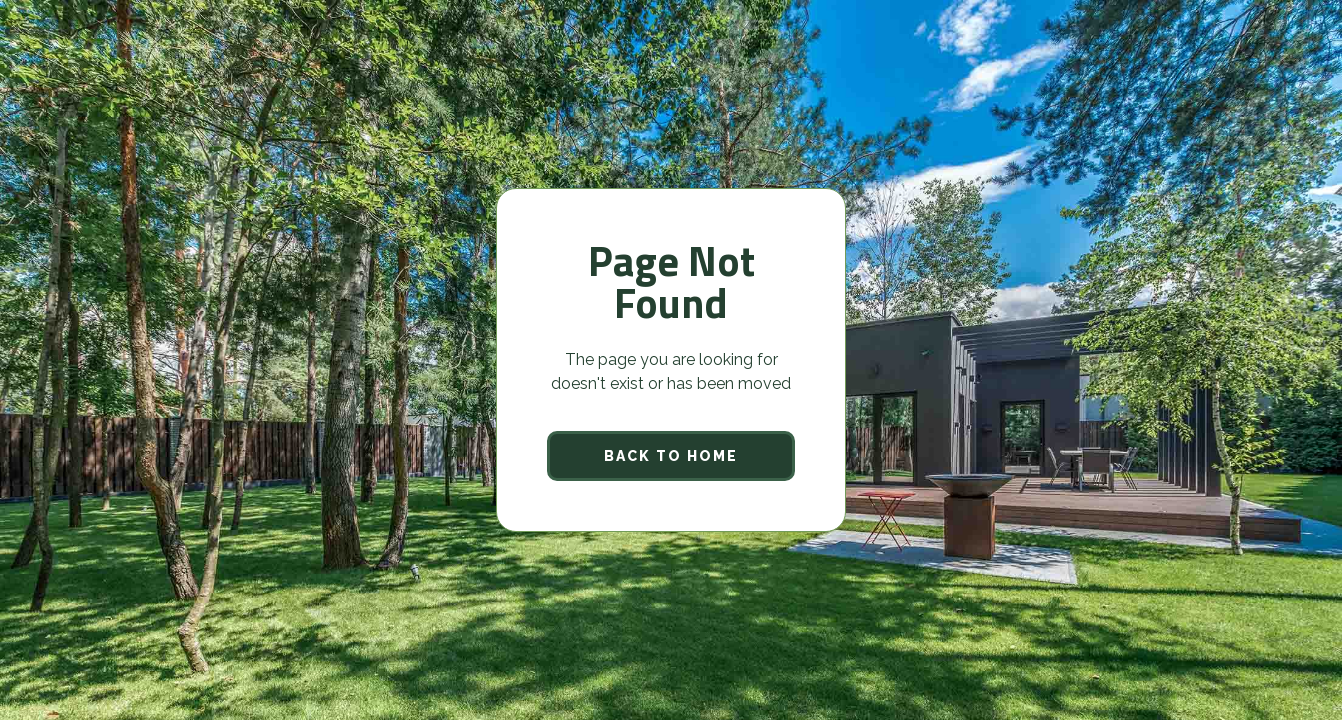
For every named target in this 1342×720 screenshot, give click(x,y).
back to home (671, 456)
